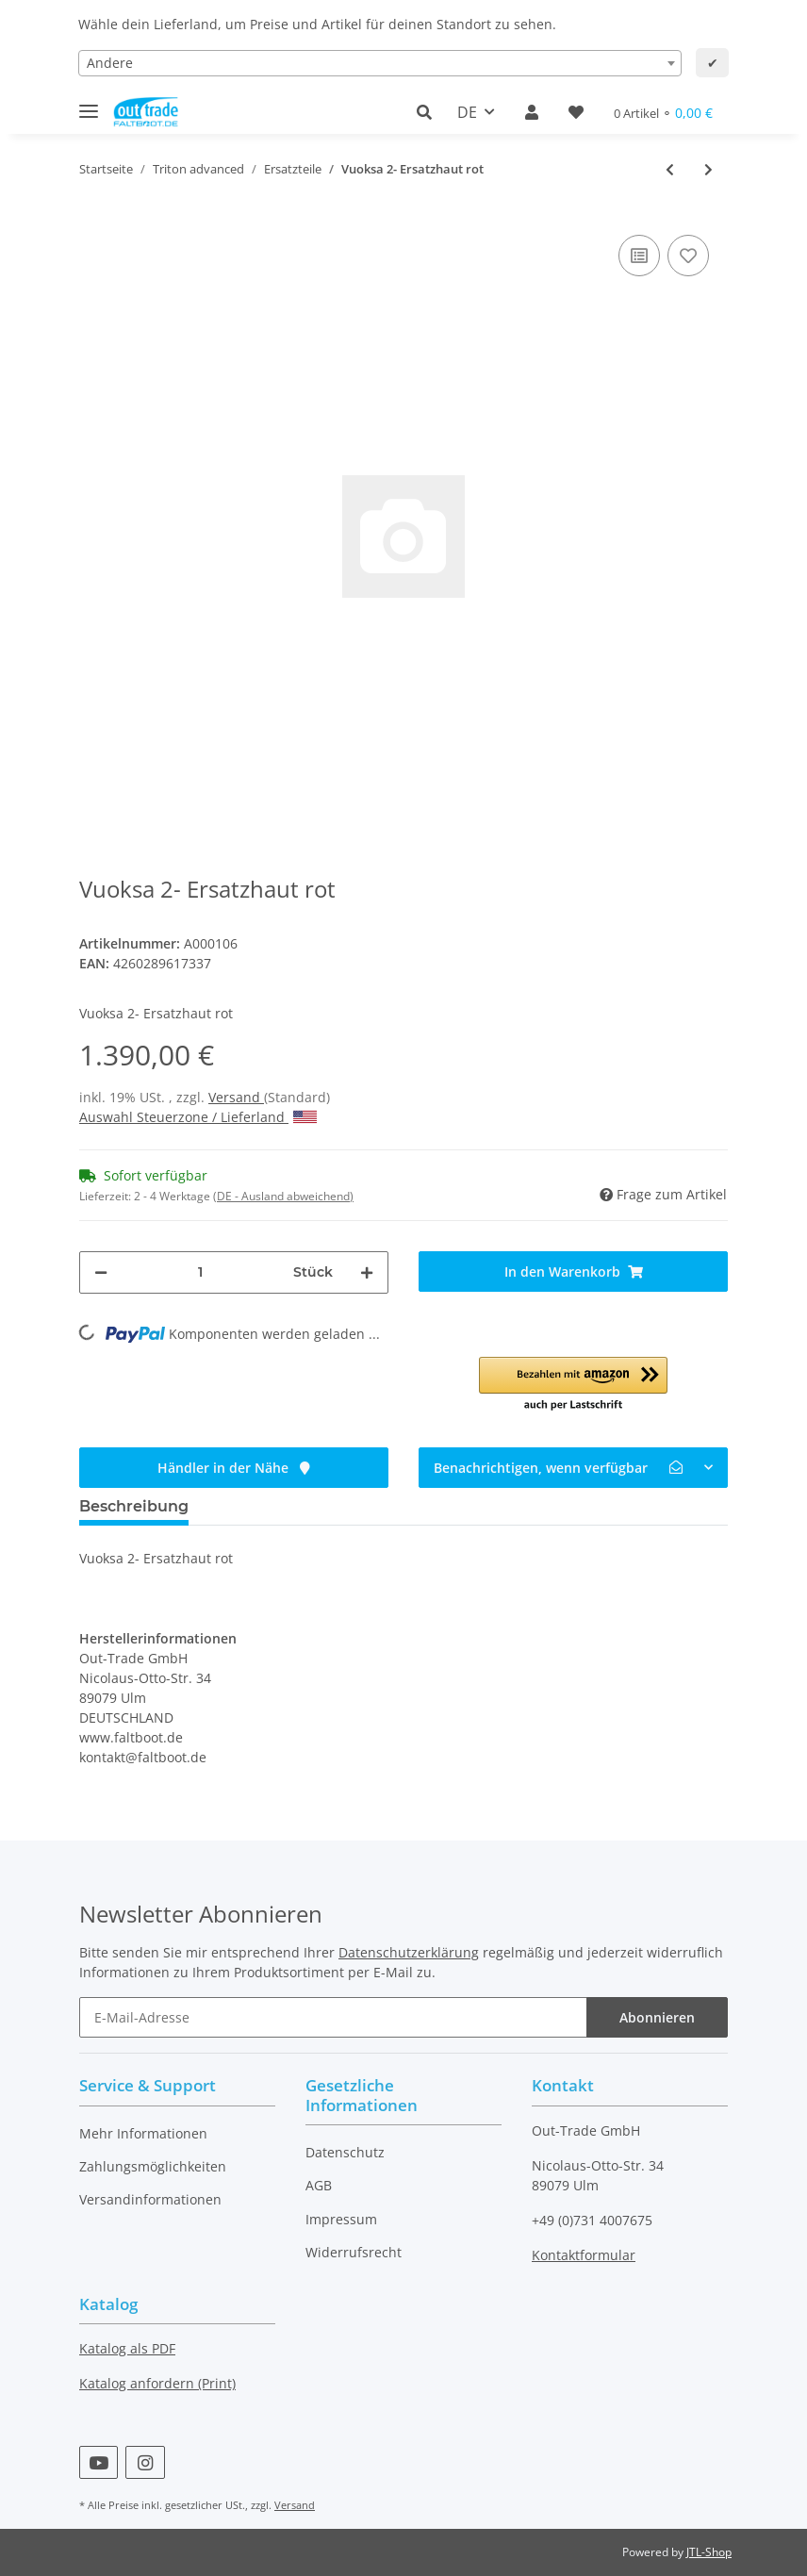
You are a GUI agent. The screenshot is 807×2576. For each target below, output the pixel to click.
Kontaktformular (583, 2255)
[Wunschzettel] (576, 112)
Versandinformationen (150, 2199)
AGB (318, 2185)
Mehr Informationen (143, 2133)
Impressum (341, 2219)
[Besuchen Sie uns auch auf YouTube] (98, 2462)
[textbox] (380, 63)
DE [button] (467, 112)
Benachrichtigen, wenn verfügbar (558, 1468)
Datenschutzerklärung (408, 1952)
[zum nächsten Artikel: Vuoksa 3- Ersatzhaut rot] (708, 169)
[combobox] (380, 63)
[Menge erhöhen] (366, 1272)
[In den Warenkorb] (573, 1271)
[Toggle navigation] (88, 103)
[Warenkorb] (663, 112)
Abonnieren (657, 2017)
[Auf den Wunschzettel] (688, 255)
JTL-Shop (709, 2552)
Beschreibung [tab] (134, 1506)
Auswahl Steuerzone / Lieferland (198, 1117)
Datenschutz (345, 2152)
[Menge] (200, 1272)
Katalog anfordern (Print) (157, 2383)
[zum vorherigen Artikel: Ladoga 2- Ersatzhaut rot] (670, 169)
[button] (429, 112)
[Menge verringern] (101, 1272)
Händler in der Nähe (233, 1468)
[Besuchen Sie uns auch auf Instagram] (144, 2462)
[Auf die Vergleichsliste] (639, 255)
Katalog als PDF (127, 2348)
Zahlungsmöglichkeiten (152, 2166)
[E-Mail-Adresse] (333, 2017)
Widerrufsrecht (353, 2252)
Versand (236, 1097)
